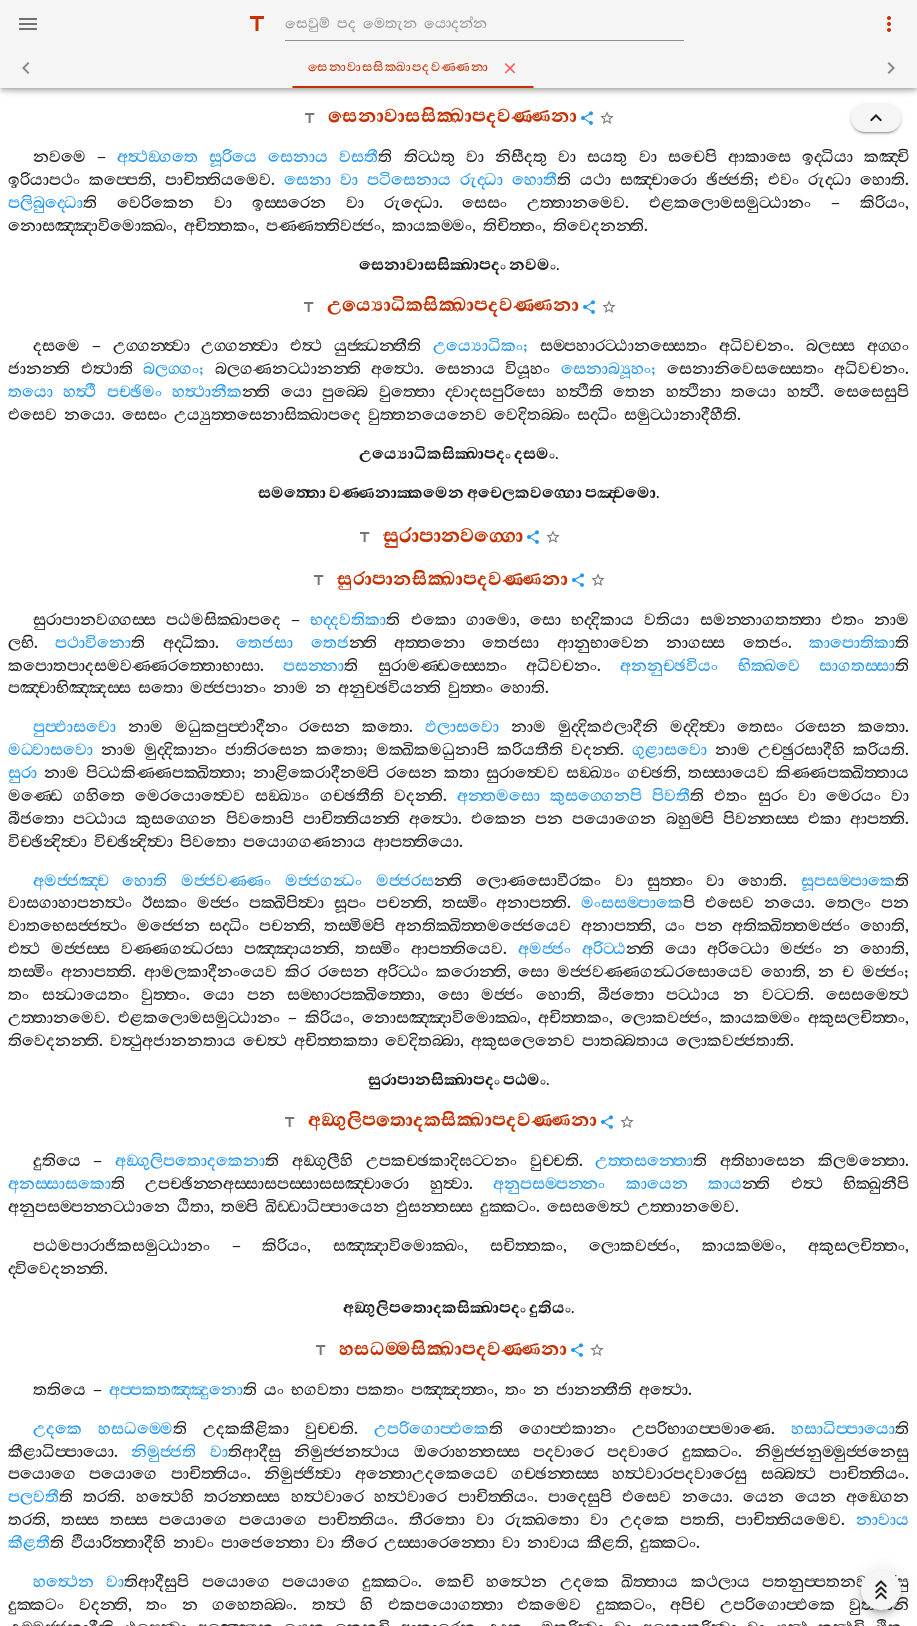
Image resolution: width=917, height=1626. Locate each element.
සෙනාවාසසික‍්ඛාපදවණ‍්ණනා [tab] (462, 68)
